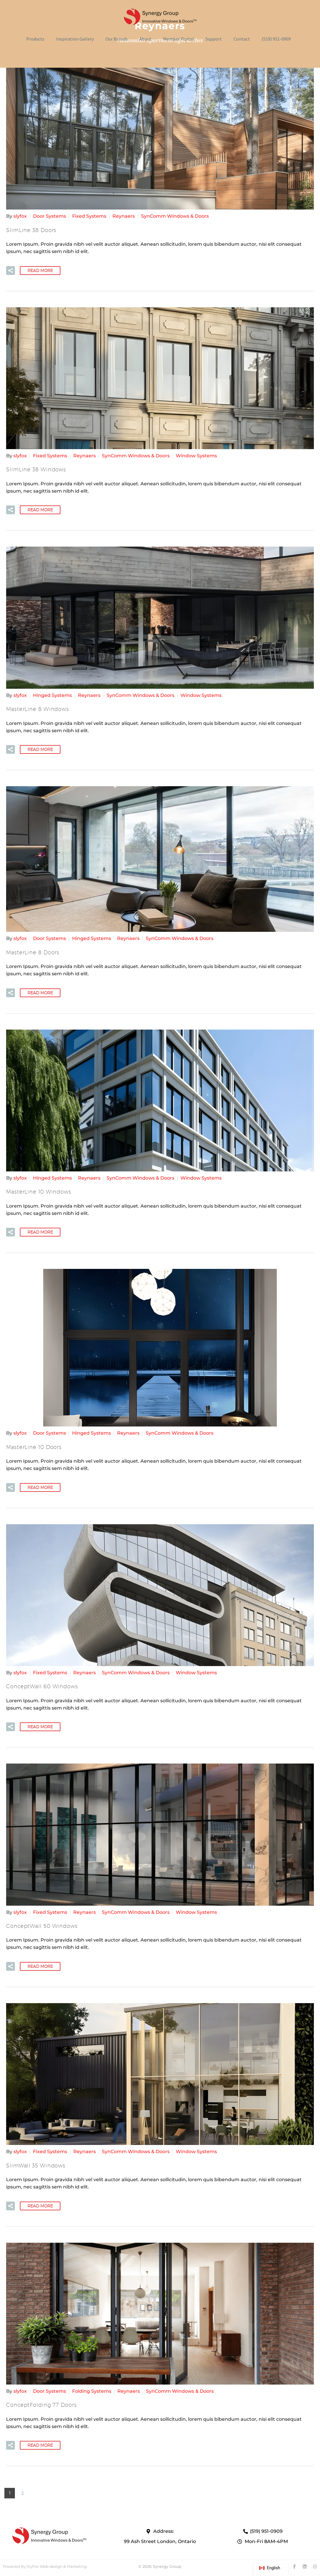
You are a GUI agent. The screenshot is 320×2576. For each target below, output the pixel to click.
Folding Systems (91, 2391)
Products (35, 39)
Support (214, 39)
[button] (10, 270)
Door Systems (49, 216)
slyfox (20, 216)
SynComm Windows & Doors (175, 216)
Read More (40, 270)
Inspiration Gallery (75, 39)
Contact (242, 39)
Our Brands (116, 39)
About (145, 39)
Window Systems (196, 455)
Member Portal (178, 39)
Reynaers (123, 216)
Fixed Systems (89, 216)
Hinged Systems (52, 695)
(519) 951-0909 (276, 39)
